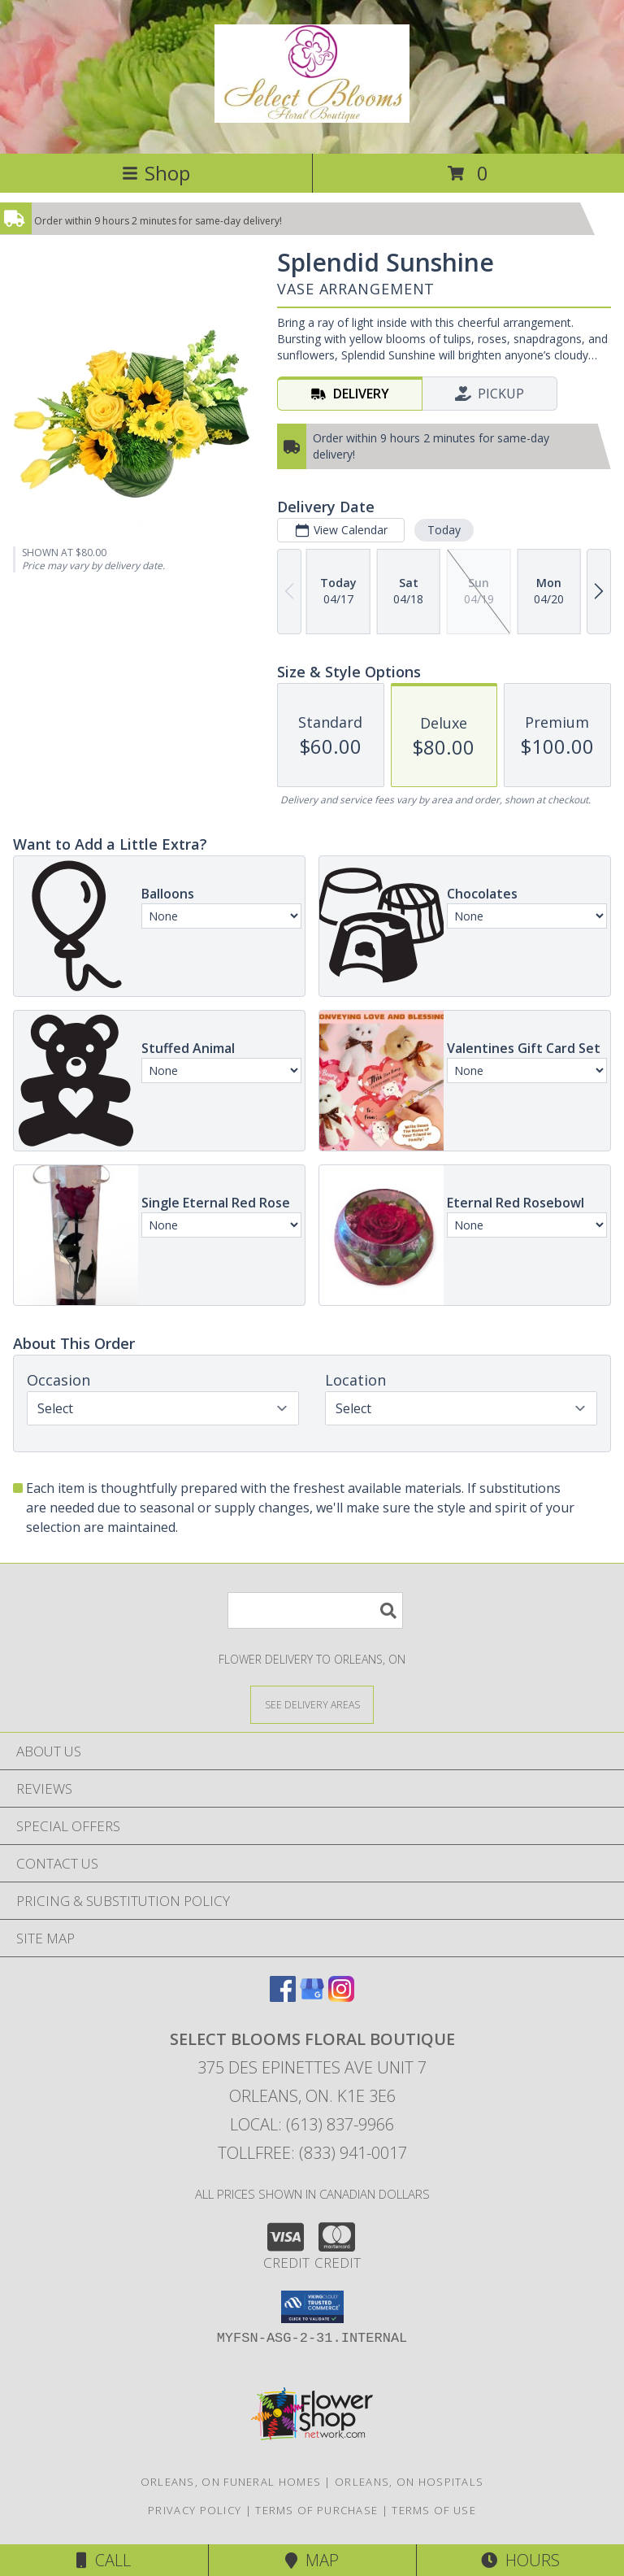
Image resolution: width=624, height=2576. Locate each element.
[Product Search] (315, 1610)
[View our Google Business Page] (312, 1996)
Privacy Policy (194, 2510)
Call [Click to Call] (103, 2560)
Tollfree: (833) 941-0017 (312, 2153)
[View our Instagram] (341, 1996)
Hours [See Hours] (520, 2560)
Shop (156, 172)
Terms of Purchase (316, 2510)
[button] (312, 2307)
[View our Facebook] (283, 1996)
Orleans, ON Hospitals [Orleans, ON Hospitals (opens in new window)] (409, 2481)
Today (444, 529)
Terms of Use (434, 2510)
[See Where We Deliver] (312, 1704)
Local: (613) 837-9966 (312, 2124)
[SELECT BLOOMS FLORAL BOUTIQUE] (312, 113)
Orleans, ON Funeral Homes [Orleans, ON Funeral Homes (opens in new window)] (231, 2481)
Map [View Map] (312, 2560)
